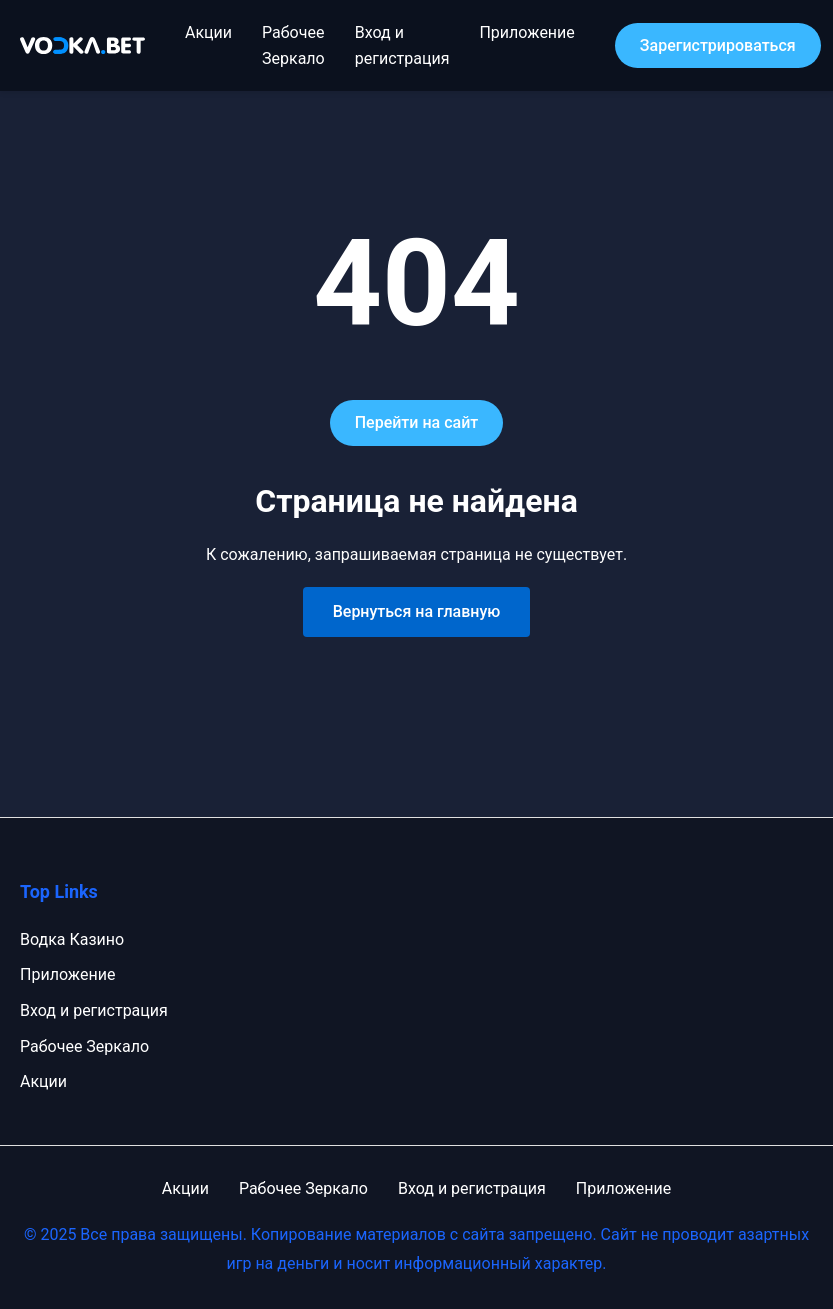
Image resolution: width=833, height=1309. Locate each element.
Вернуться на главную (417, 611)
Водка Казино (72, 939)
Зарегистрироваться (718, 45)
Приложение (526, 32)
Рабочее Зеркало (84, 1046)
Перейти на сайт (417, 422)
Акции (208, 32)
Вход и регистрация (94, 1010)
